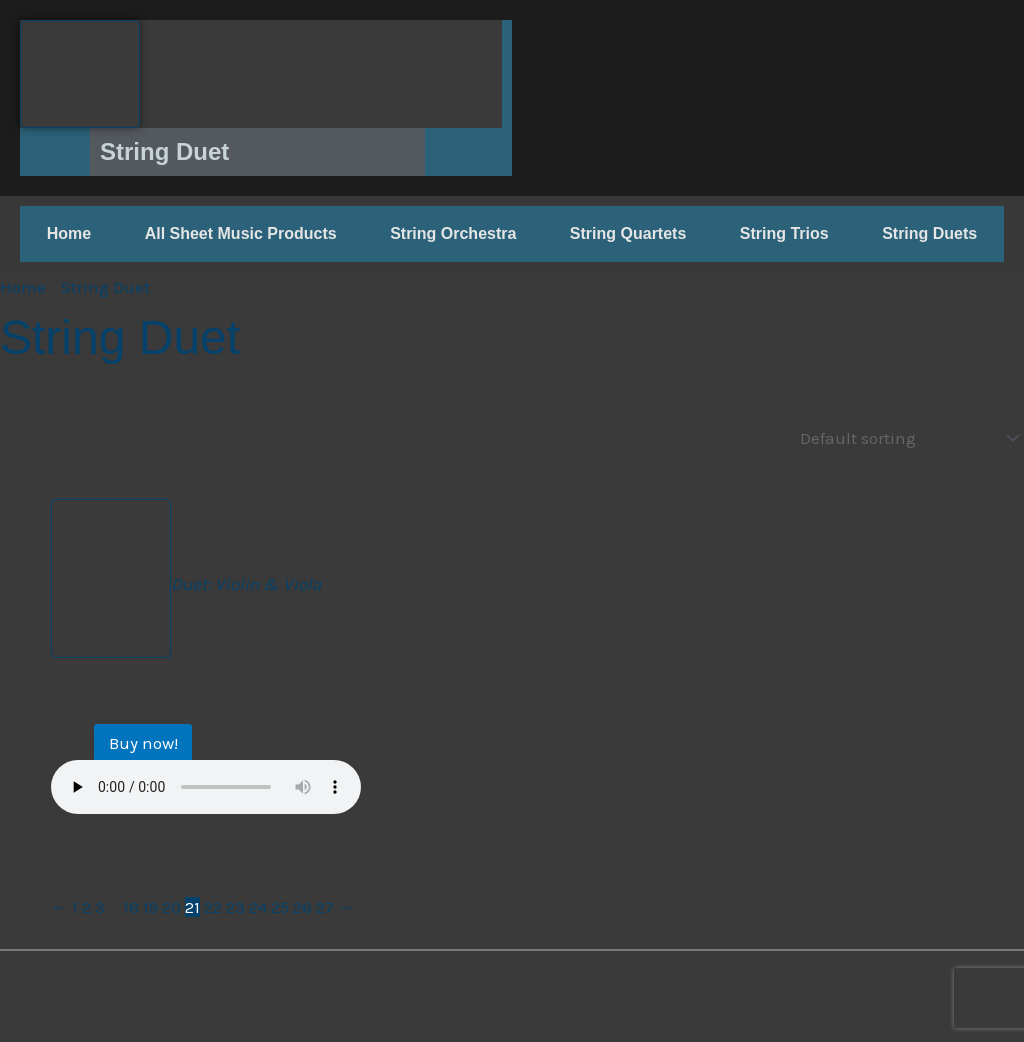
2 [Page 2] (86, 906)
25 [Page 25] (280, 906)
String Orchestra (453, 233)
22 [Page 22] (213, 906)
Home (69, 233)
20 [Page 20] (171, 906)
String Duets (929, 233)
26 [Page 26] (302, 906)
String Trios (784, 233)
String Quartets (628, 233)
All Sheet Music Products (241, 233)
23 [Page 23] (235, 906)
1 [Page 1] (75, 906)
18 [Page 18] (131, 906)
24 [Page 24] (258, 906)
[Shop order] (905, 437)
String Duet (105, 287)
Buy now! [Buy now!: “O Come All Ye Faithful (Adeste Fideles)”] (148, 742)
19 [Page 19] (150, 906)
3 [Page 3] (100, 906)
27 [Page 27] (325, 906)
